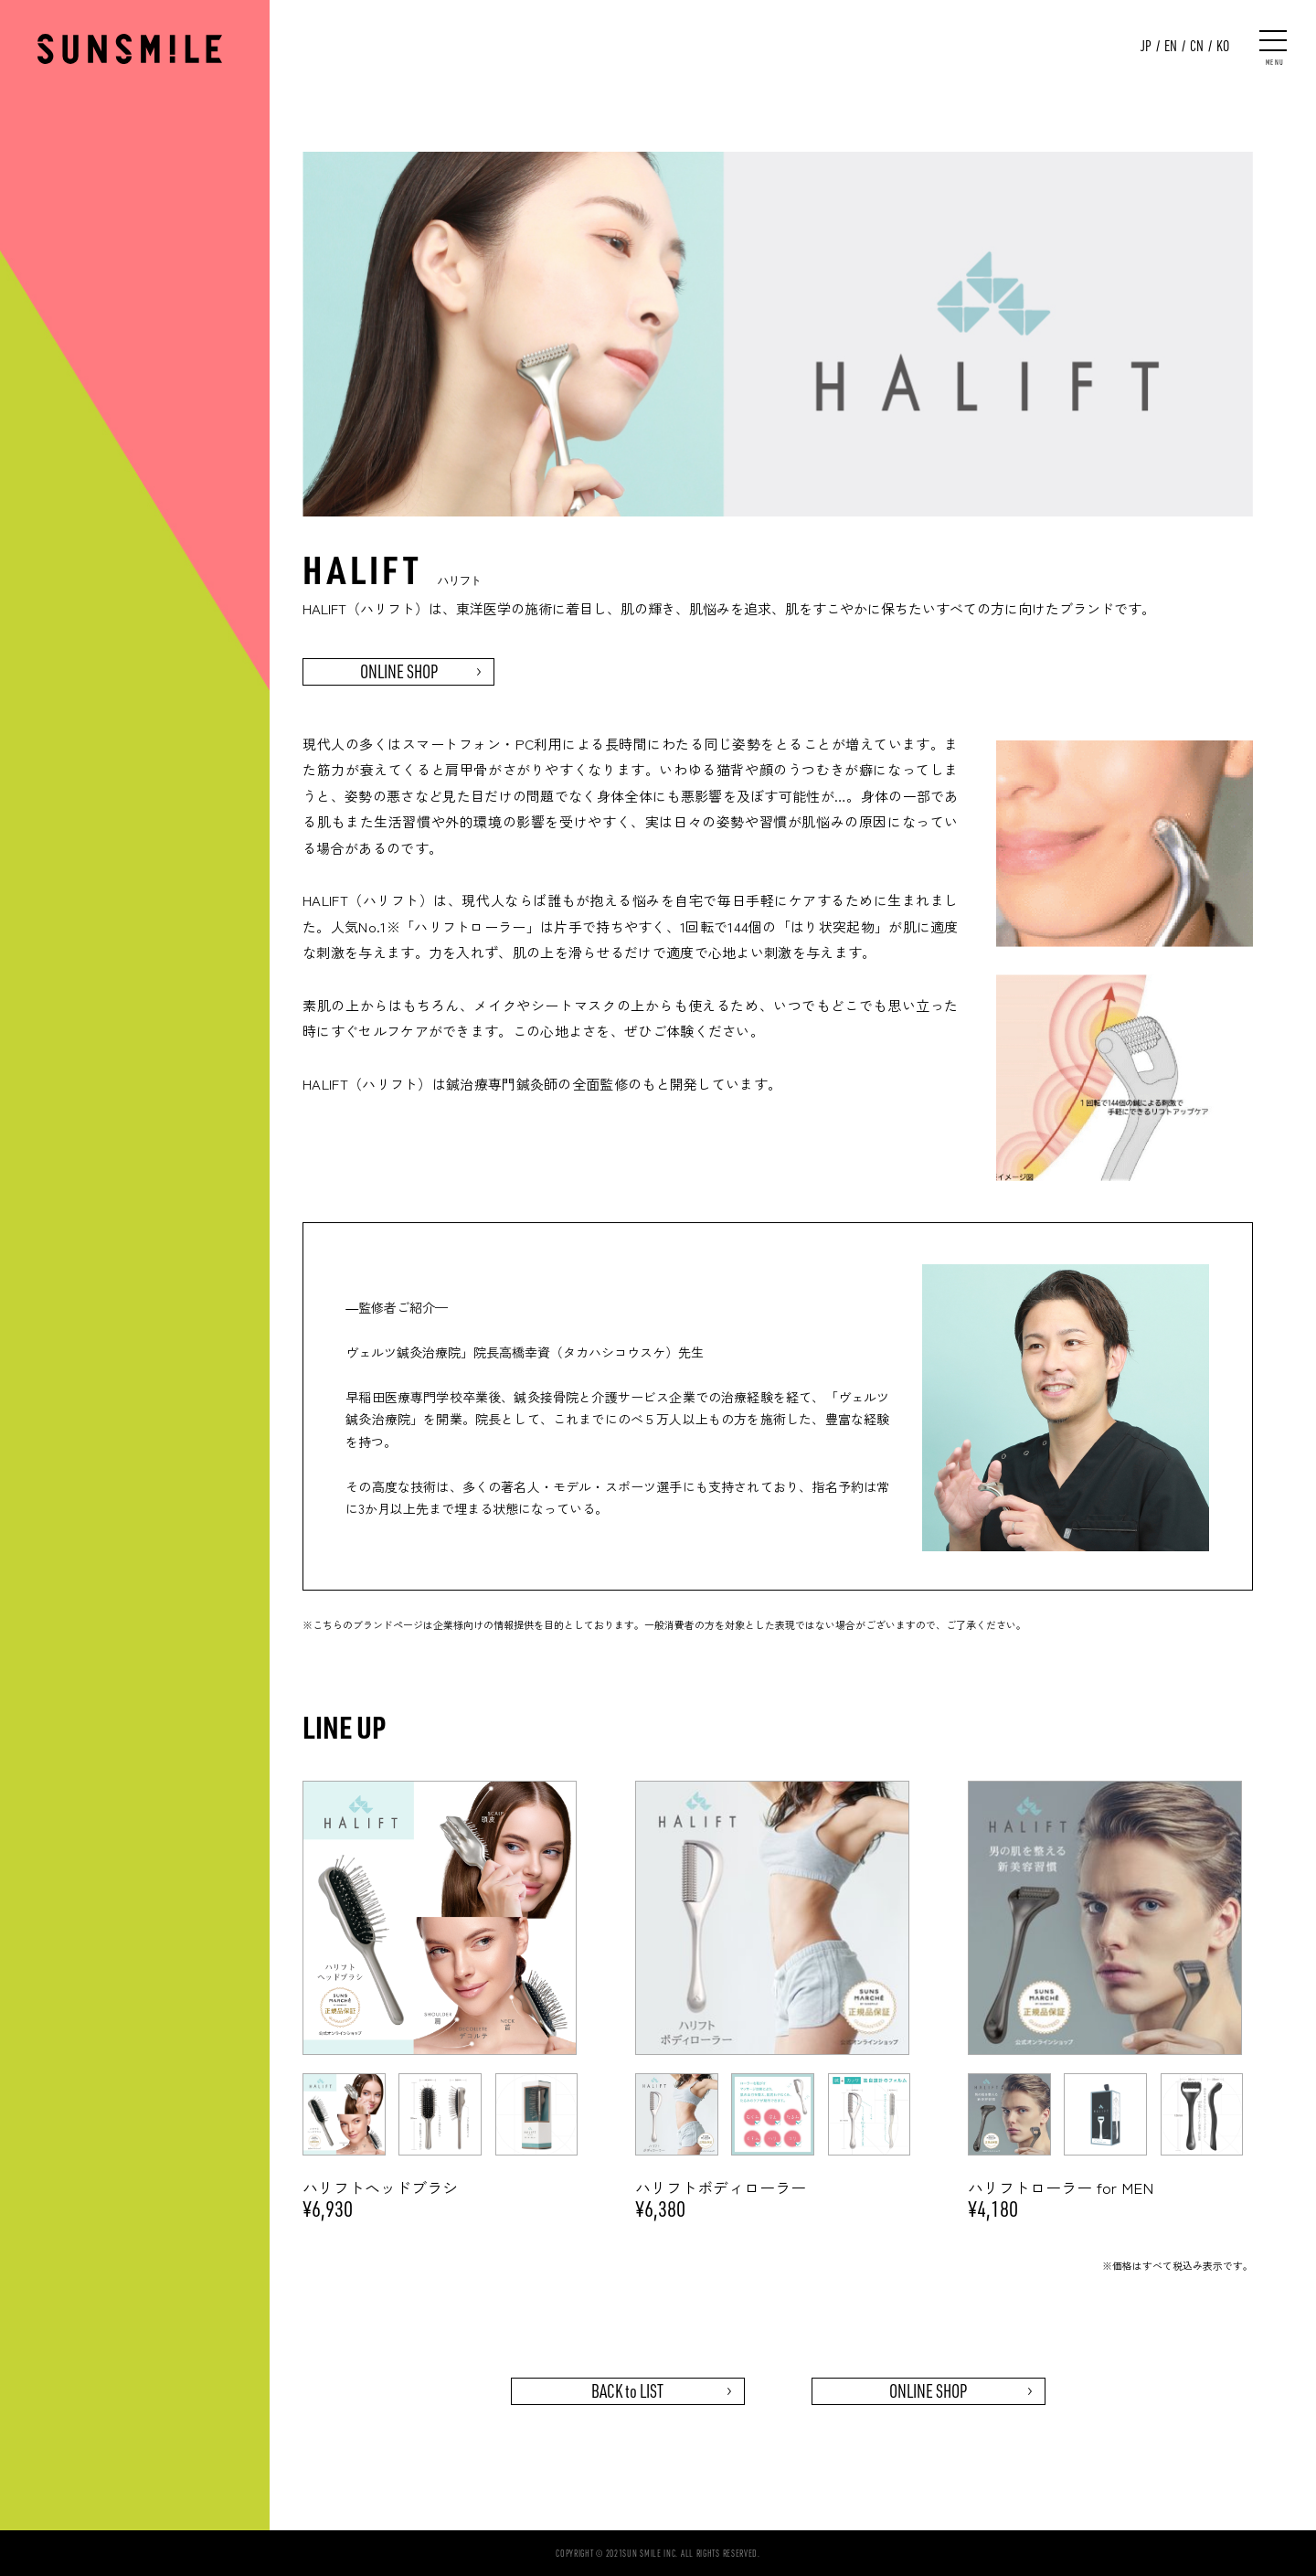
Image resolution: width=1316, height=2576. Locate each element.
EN (1170, 46)
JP (1146, 46)
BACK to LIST (627, 2390)
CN (1197, 46)
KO (1222, 46)
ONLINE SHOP (399, 671)
